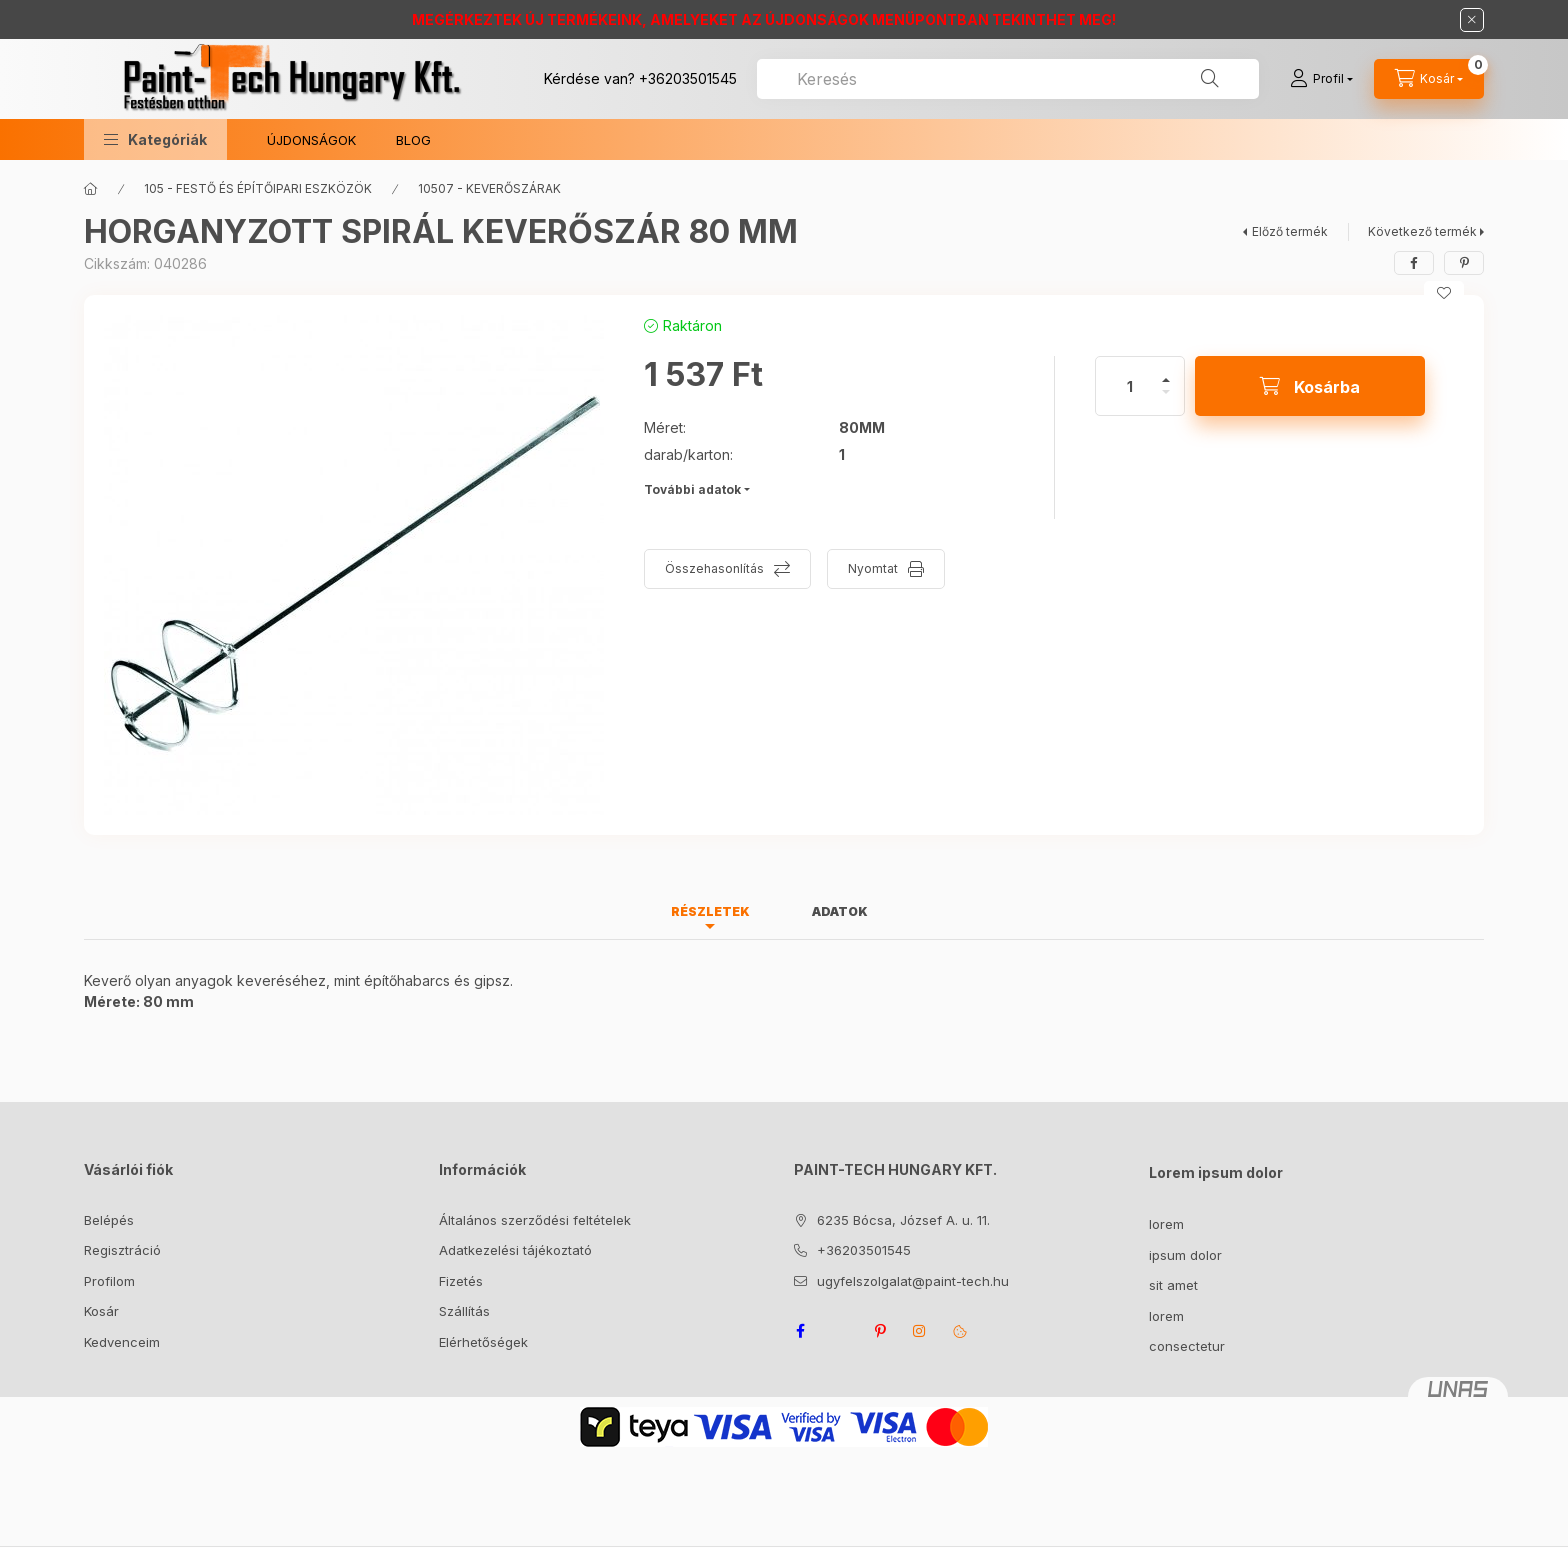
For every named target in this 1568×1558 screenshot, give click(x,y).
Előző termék (1290, 231)
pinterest (880, 1331)
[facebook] (1414, 263)
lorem (1166, 1224)
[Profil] (1321, 79)
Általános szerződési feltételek (535, 1220)
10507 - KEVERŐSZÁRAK (489, 188)
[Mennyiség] (1130, 386)
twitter (840, 1331)
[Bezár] (1472, 20)
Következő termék (1422, 231)
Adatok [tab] (840, 911)
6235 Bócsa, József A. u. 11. (903, 1220)
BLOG (413, 140)
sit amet (1173, 1285)
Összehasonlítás (714, 568)
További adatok (692, 489)
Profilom (109, 1281)
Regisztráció (122, 1250)
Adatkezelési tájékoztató (515, 1250)
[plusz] (1166, 371)
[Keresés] (1210, 79)
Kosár (101, 1311)
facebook (800, 1331)
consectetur (1187, 1346)
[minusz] (1166, 400)
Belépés (109, 1220)
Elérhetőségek (483, 1342)
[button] (155, 139)
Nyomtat (873, 568)
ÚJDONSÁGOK (311, 140)
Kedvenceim (122, 1342)
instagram (920, 1331)
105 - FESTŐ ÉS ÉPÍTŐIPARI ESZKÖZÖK (258, 188)
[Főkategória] (91, 189)
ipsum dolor (1185, 1255)
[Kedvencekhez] (1444, 293)
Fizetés (461, 1281)
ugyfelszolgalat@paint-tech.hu (913, 1281)
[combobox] (1008, 79)
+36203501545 (688, 78)
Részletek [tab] (710, 911)
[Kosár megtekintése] (1429, 79)
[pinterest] (1464, 263)
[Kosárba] (1310, 386)
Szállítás (464, 1311)
